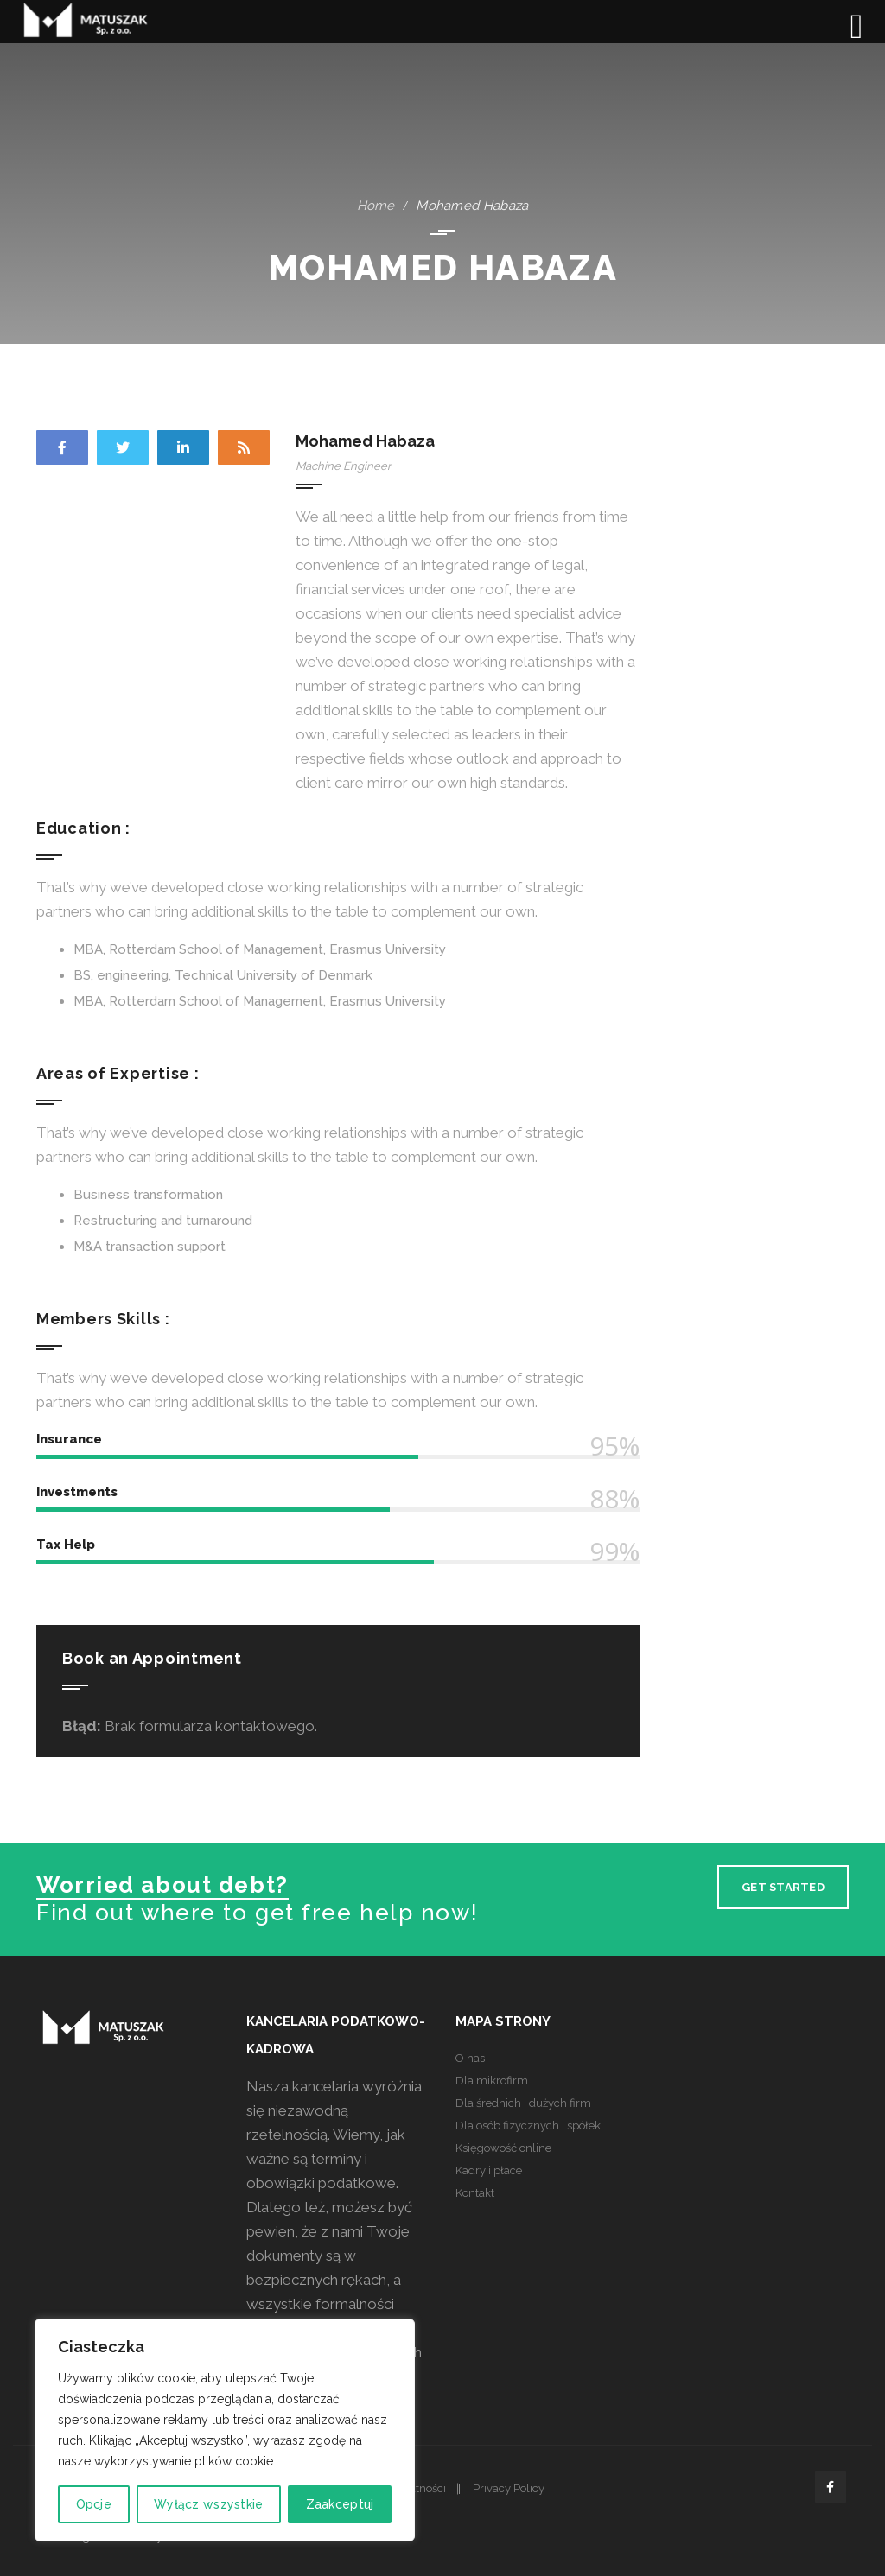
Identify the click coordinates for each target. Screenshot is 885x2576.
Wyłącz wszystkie (208, 2504)
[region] (225, 2430)
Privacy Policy (508, 2488)
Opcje (93, 2504)
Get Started (783, 1887)
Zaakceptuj (340, 2504)
